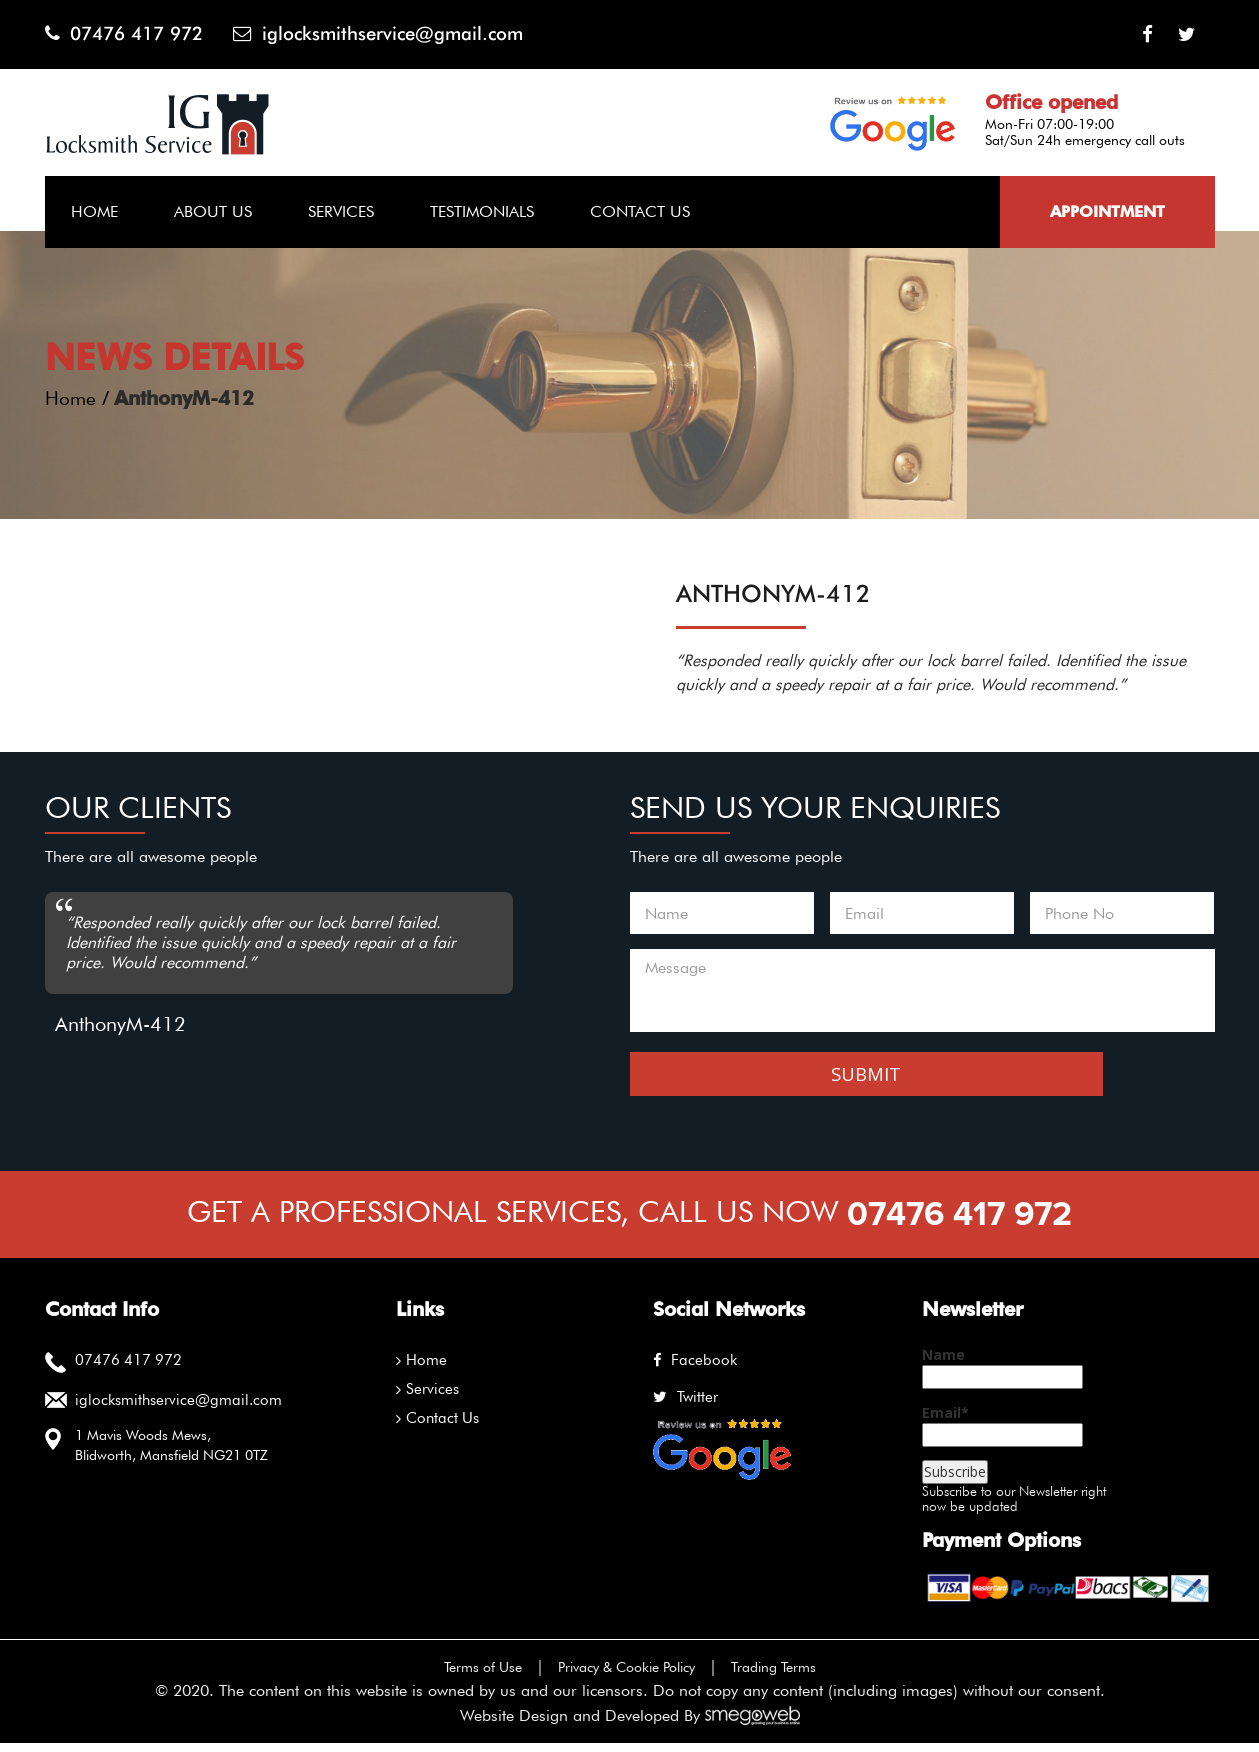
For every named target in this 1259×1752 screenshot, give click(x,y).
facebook (691, 1369)
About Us (213, 211)
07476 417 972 (130, 34)
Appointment (1107, 211)
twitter (683, 1406)
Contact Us (640, 211)
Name (1002, 1377)
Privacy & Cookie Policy (627, 1675)
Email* (1002, 1434)
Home (94, 211)
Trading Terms (793, 1675)
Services (341, 211)
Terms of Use (464, 1675)
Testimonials (482, 211)
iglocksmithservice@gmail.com (400, 34)
